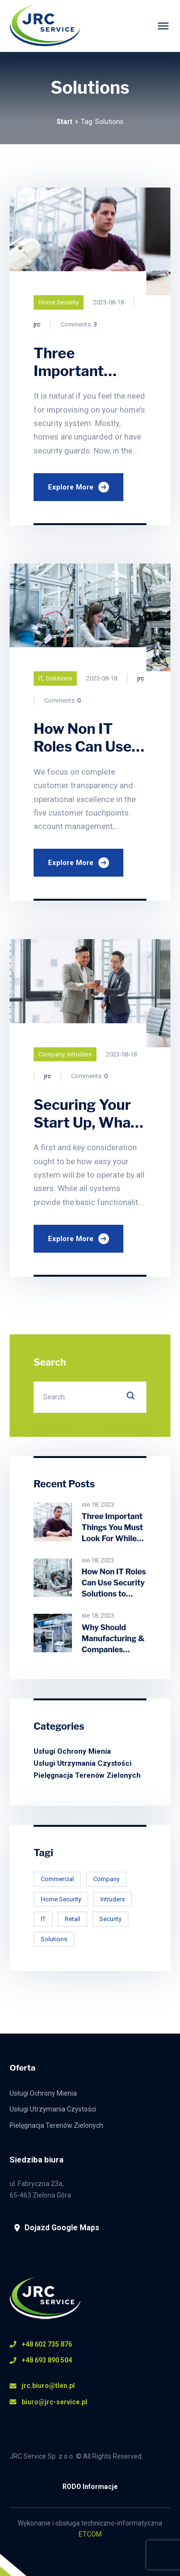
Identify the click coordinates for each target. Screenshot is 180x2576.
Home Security (58, 302)
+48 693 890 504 (41, 2360)
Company (51, 1054)
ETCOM (90, 2534)
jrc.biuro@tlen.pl (42, 2385)
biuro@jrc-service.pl (48, 2402)
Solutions (59, 678)
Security (110, 1919)
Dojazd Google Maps (56, 2228)
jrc (37, 324)
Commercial (57, 1879)
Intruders (79, 1054)
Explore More (78, 487)
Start (64, 122)
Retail (72, 1919)
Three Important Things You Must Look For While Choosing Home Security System (112, 1538)
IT (40, 678)
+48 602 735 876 (41, 2344)
